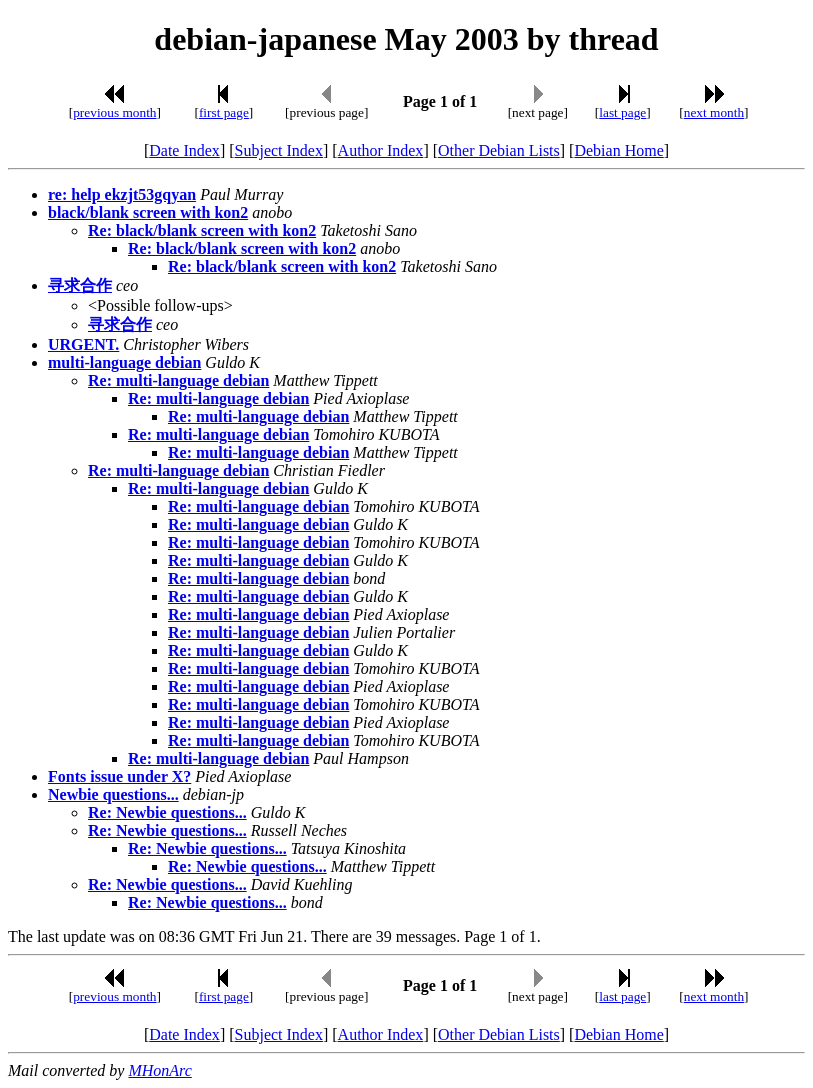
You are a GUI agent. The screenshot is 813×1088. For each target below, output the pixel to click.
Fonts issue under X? (119, 776)
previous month (114, 112)
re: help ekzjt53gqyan (122, 194)
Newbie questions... (113, 794)
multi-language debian (124, 362)
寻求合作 (80, 285)
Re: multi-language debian (178, 380)
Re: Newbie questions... (167, 812)
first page (224, 112)
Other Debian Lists (499, 150)
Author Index (381, 150)
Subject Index (279, 150)
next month (714, 112)
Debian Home (618, 150)
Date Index (184, 150)
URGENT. (83, 344)
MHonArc (159, 1070)
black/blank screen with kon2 (148, 212)
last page (622, 112)
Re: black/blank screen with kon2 (202, 230)
